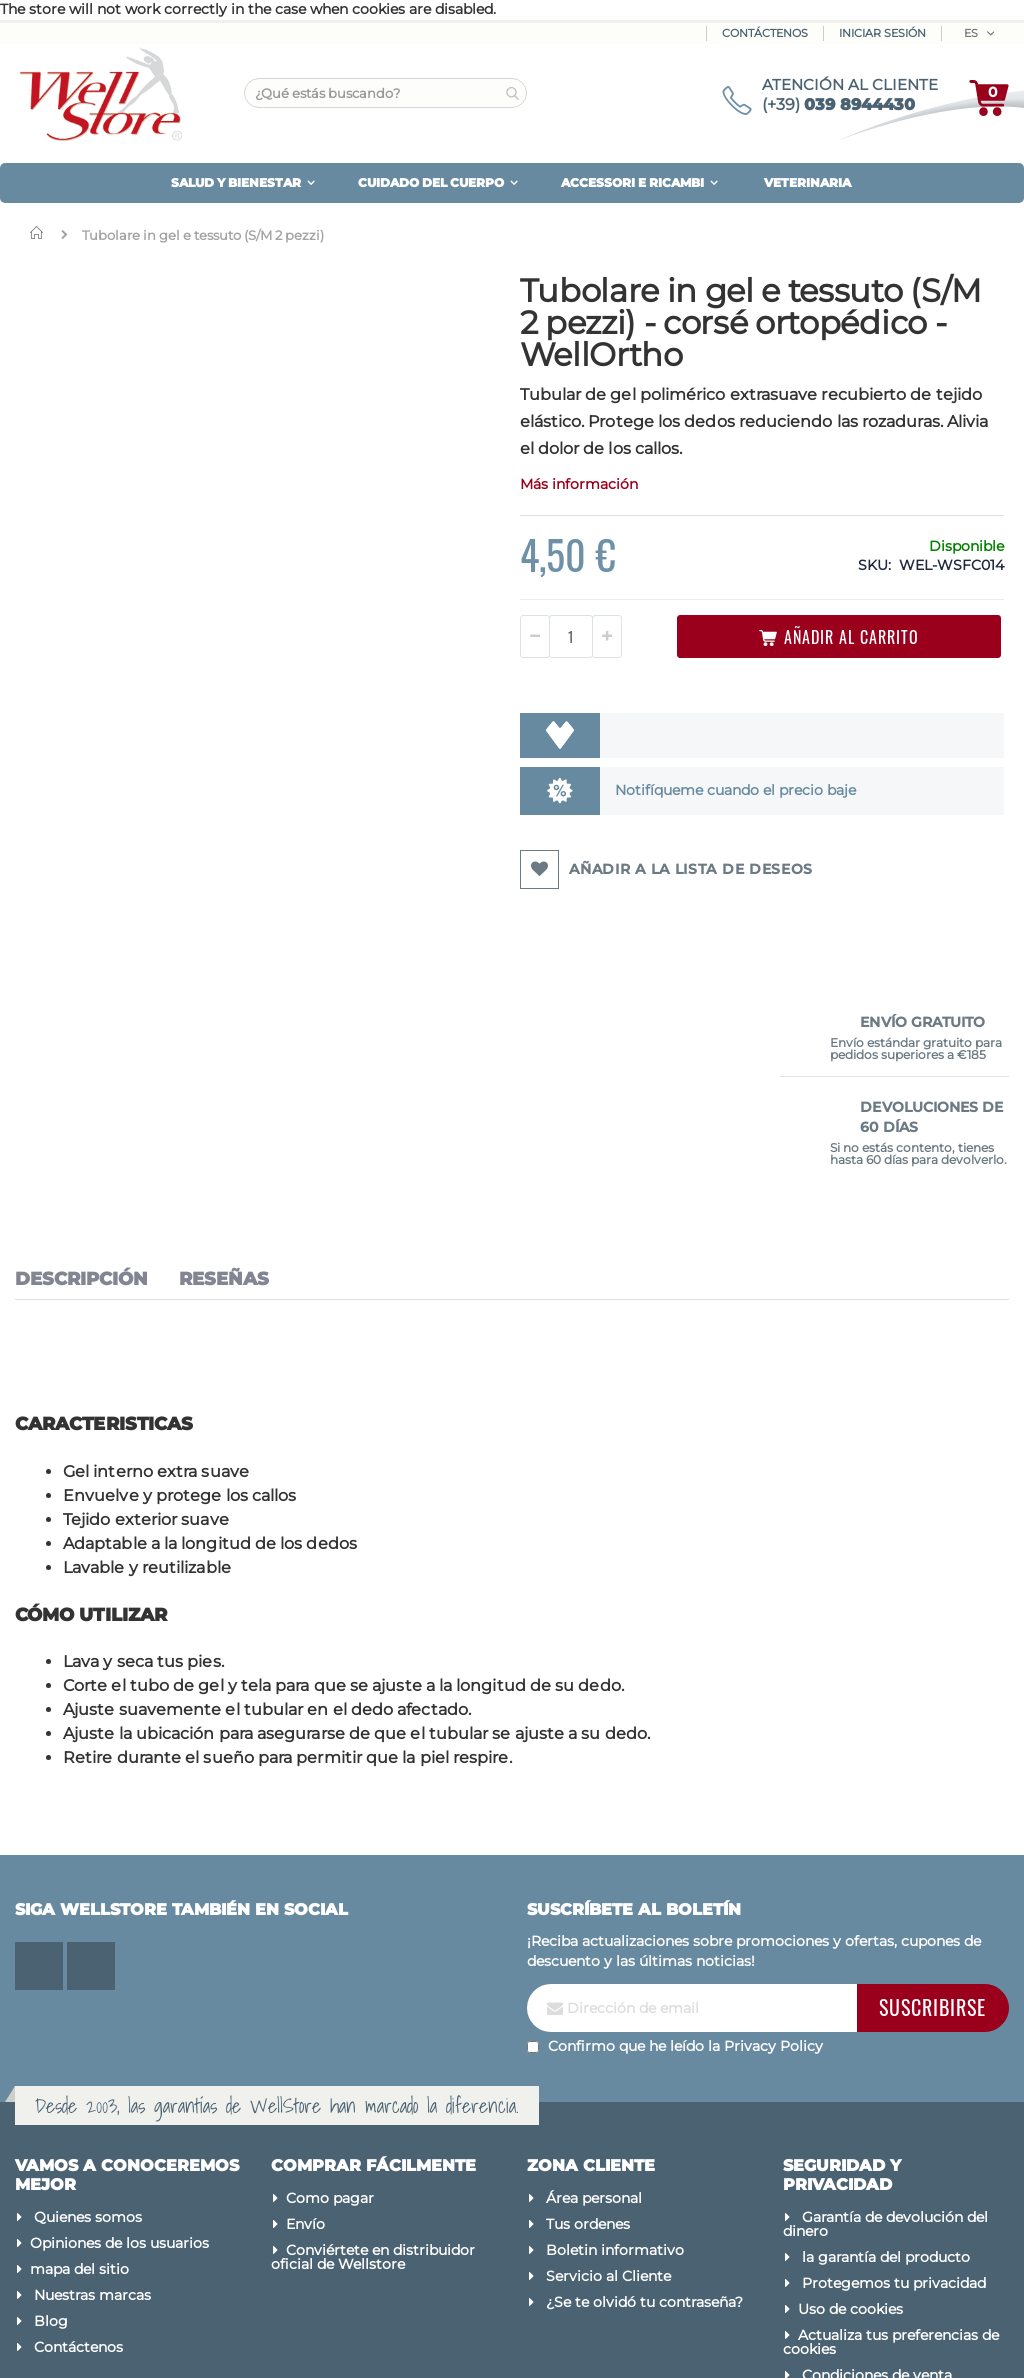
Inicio (41, 233)
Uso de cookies (850, 2102)
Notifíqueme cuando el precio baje (591, 849)
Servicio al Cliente (608, 2069)
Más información (454, 543)
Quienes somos (88, 2010)
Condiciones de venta (877, 2168)
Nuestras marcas (92, 2088)
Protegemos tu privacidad (894, 2076)
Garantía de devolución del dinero (885, 2017)
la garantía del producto (886, 2050)
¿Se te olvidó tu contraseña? (644, 2095)
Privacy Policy (773, 1838)
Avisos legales (847, 2194)
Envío (305, 2017)
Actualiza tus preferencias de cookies (891, 2135)
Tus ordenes (588, 2017)
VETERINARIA (807, 182)
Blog (51, 2114)
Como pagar (330, 1991)
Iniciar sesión (882, 33)
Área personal (594, 1991)
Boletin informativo (615, 2043)
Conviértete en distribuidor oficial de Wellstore (373, 2050)
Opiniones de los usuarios (119, 2036)
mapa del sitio (79, 2062)
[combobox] (385, 93)
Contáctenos (765, 33)
